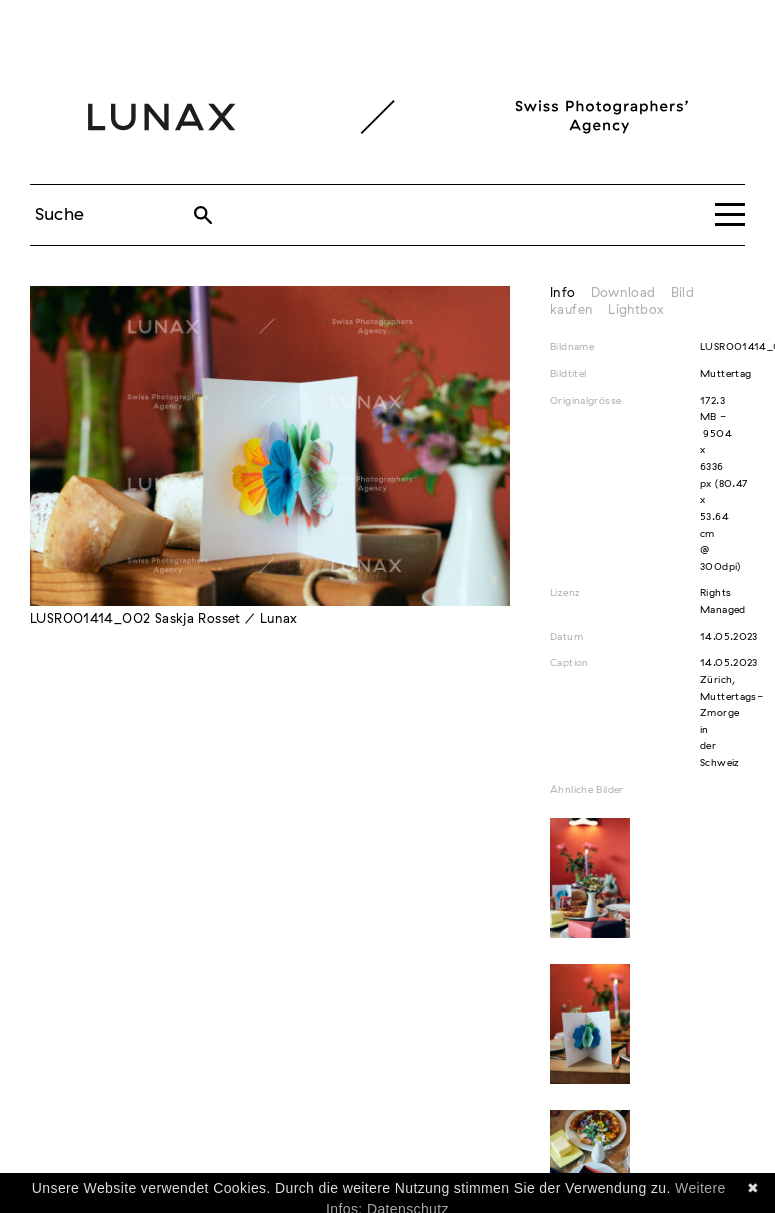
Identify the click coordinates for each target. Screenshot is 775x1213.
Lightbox (636, 310)
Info (563, 293)
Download (623, 293)
